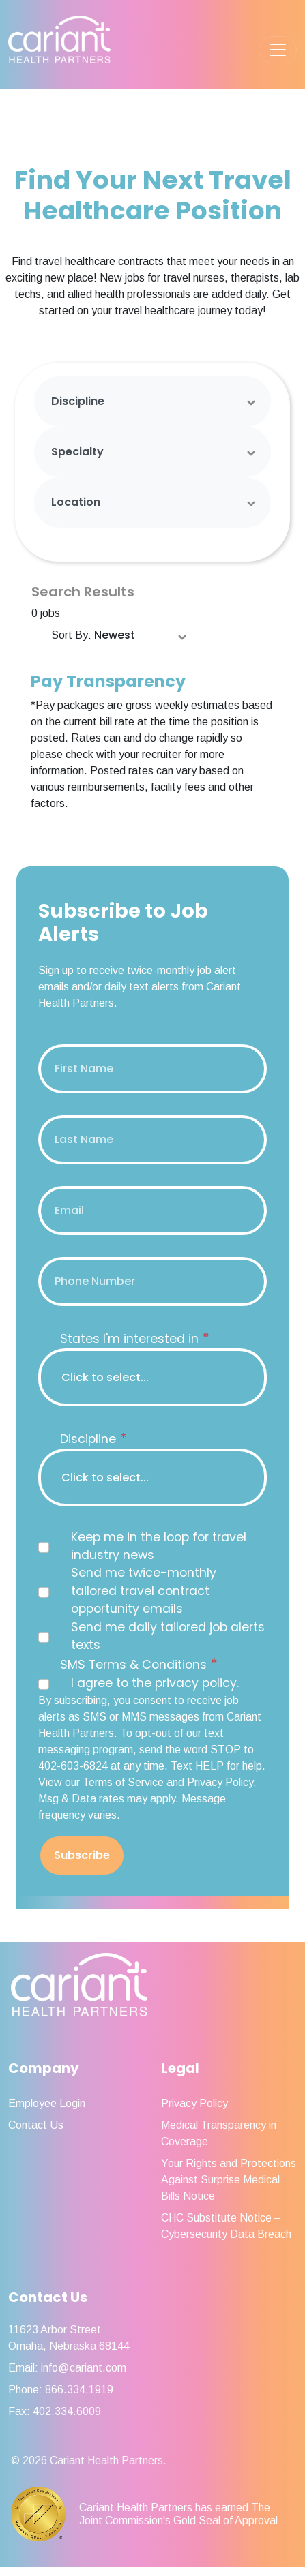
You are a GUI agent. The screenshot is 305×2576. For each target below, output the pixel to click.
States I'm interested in (134, 1338)
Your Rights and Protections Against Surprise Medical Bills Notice (228, 2179)
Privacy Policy (194, 2103)
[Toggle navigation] (278, 49)
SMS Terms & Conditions (139, 1663)
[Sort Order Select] (141, 636)
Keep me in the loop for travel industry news (158, 1546)
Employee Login (46, 2103)
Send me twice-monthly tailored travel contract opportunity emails (143, 1590)
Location (75, 502)
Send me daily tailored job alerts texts (168, 1636)
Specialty (77, 451)
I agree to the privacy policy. (155, 1683)
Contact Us (35, 2125)
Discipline (77, 401)
